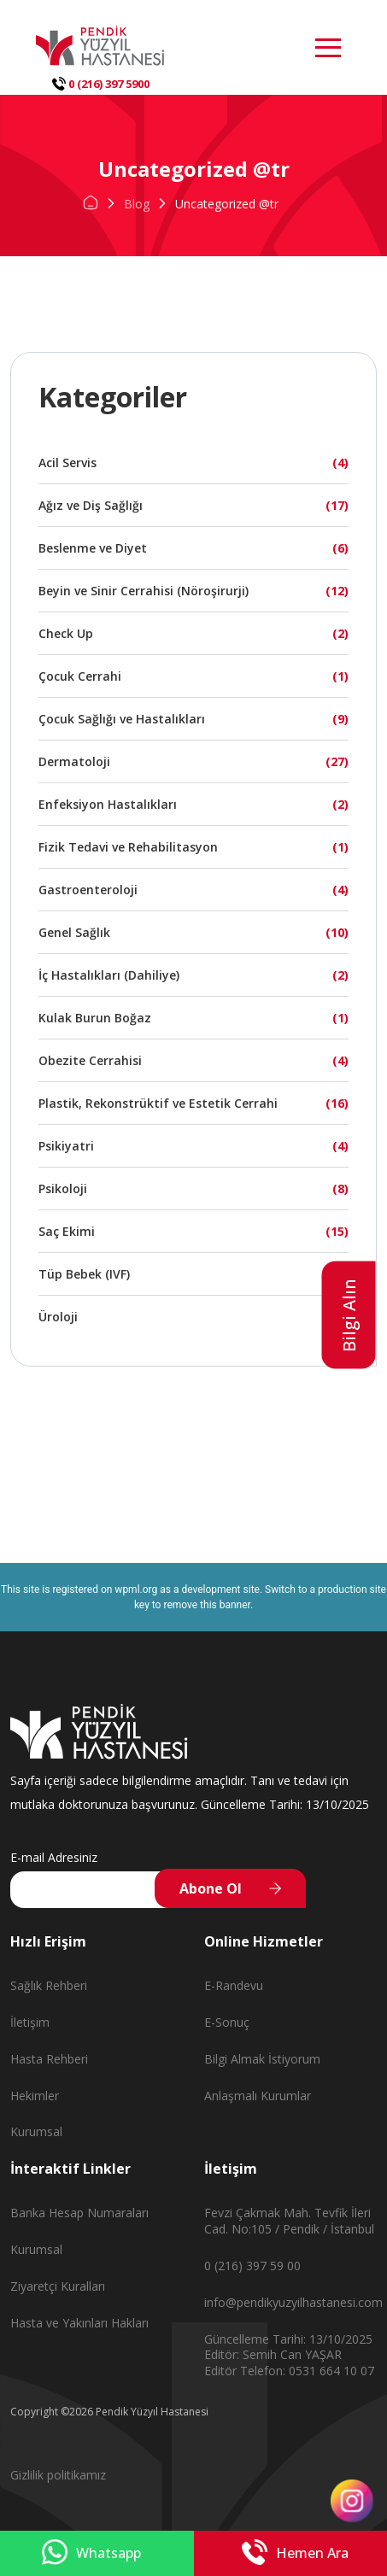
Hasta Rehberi (49, 2059)
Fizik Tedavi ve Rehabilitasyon (128, 847)
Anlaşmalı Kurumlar (257, 2095)
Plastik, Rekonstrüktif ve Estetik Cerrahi (158, 1103)
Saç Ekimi (66, 1231)
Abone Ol (210, 1888)
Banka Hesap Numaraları (79, 2212)
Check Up (65, 633)
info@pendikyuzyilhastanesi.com (293, 2302)
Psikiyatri (66, 1146)
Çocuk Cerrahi (79, 676)
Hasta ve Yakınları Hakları (79, 2323)
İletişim (30, 2022)
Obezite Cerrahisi (90, 1060)
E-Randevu (233, 1985)
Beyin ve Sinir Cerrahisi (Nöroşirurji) (143, 591)
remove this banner (206, 1605)
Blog (137, 204)
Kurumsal (36, 2131)
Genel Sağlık (74, 932)
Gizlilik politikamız (58, 2475)
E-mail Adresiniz (53, 1857)
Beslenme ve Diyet (92, 548)
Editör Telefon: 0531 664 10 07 (289, 2370)
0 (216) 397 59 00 (252, 2265)
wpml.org (135, 1589)
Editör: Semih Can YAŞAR (273, 2354)
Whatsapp (91, 2553)
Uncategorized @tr (227, 204)
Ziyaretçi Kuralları (57, 2286)
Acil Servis (67, 462)
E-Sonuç (226, 2022)
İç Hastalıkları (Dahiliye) (108, 975)
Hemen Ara (295, 2553)
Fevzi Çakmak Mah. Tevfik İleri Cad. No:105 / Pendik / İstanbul (289, 2220)
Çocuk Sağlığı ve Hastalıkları (121, 719)
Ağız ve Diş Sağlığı (90, 505)
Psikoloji (62, 1188)
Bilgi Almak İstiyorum (262, 2059)
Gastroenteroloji (88, 889)
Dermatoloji (74, 761)
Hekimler (34, 2095)
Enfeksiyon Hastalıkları (107, 804)
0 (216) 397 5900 (101, 83)
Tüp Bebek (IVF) (84, 1274)
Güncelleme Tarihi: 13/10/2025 (288, 2339)
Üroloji (58, 1316)
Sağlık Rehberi (48, 1985)
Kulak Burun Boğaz (94, 1018)
